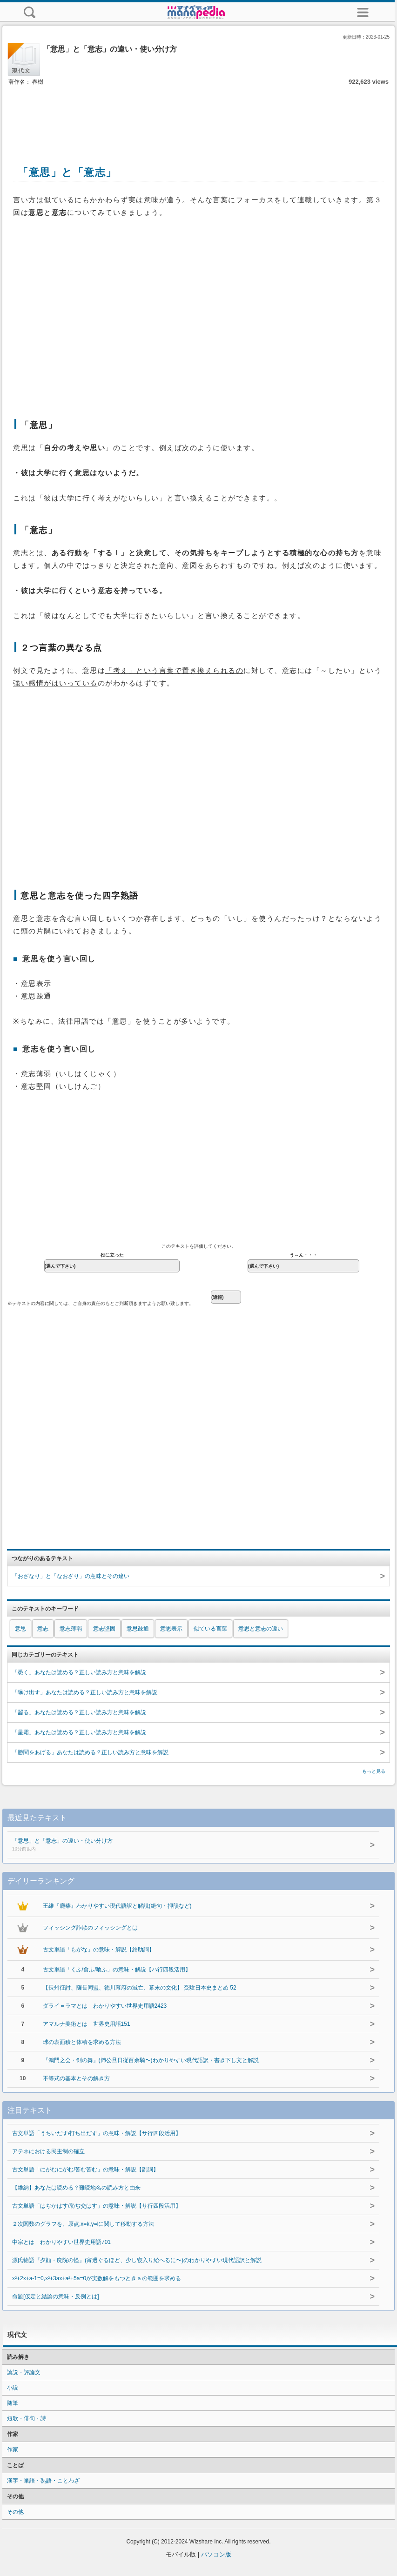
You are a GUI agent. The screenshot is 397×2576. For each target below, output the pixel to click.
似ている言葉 (210, 1628)
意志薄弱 (71, 1628)
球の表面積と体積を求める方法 (82, 2042)
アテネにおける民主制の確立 (48, 2151)
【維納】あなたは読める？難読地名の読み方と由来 (76, 2187)
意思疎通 (138, 1628)
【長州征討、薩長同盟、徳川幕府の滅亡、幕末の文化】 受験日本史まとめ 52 (139, 1987)
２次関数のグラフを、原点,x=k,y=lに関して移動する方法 (83, 2224)
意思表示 (171, 1628)
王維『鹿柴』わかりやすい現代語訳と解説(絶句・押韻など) (117, 1906)
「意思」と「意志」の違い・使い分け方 (172, 1845)
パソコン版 (216, 2554)
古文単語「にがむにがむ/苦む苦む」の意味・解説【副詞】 (85, 2169)
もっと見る (373, 1771)
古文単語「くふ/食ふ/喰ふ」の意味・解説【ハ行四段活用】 (117, 1969)
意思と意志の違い (260, 1628)
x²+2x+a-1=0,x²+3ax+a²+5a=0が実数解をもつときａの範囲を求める (96, 2278)
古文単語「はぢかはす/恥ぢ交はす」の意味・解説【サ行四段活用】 (96, 2206)
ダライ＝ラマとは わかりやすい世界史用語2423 (105, 2006)
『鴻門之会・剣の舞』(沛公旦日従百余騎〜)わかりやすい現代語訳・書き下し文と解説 (151, 2060)
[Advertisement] (198, 115)
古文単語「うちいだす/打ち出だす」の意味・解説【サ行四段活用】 (96, 2133)
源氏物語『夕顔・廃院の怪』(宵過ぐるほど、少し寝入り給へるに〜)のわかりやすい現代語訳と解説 (137, 2260)
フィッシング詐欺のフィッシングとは (90, 1927)
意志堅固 (104, 1628)
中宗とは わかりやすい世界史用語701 (61, 2242)
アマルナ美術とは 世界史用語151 (86, 2024)
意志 (42, 1628)
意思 (20, 1628)
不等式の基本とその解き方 (76, 2078)
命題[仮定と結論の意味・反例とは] (55, 2296)
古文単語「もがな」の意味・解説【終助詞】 (99, 1949)
